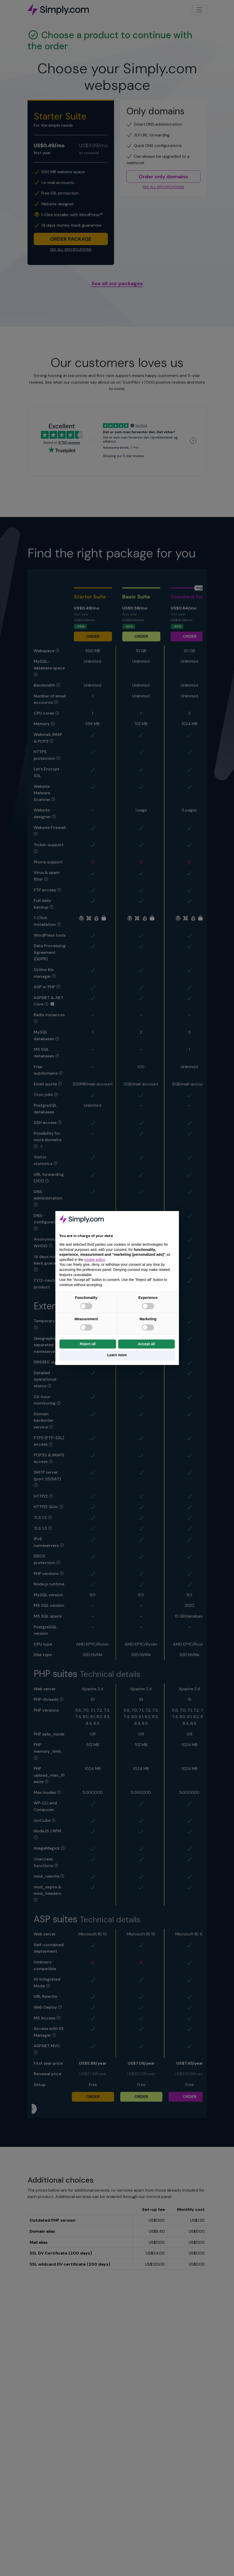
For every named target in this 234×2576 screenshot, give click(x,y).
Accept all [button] (146, 1344)
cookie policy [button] (94, 1260)
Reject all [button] (88, 1344)
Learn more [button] (117, 1355)
